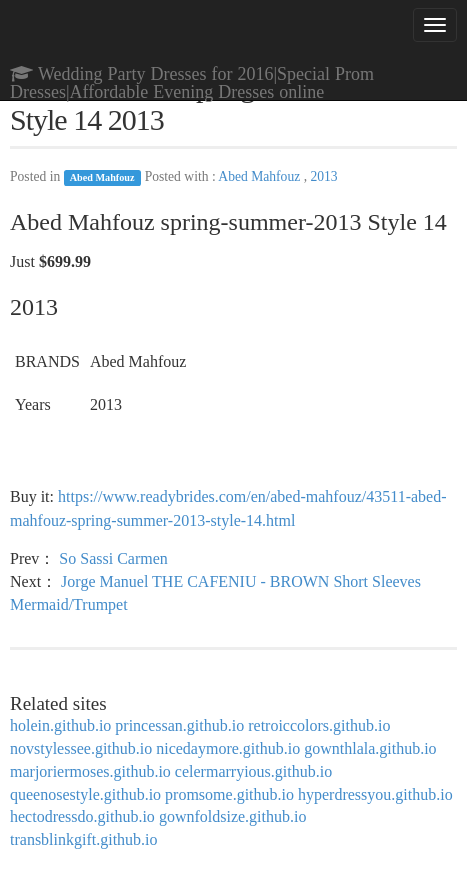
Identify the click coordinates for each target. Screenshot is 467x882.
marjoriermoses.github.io (90, 771)
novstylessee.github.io (81, 748)
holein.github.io (60, 725)
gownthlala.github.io (370, 748)
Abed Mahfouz (102, 177)
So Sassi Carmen (113, 558)
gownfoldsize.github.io (233, 816)
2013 (323, 176)
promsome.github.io (229, 794)
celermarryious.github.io (253, 771)
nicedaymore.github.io (228, 748)
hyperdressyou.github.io (375, 794)
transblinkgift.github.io (84, 839)
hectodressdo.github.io (82, 816)
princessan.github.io (179, 725)
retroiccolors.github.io (319, 725)
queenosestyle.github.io (85, 794)
